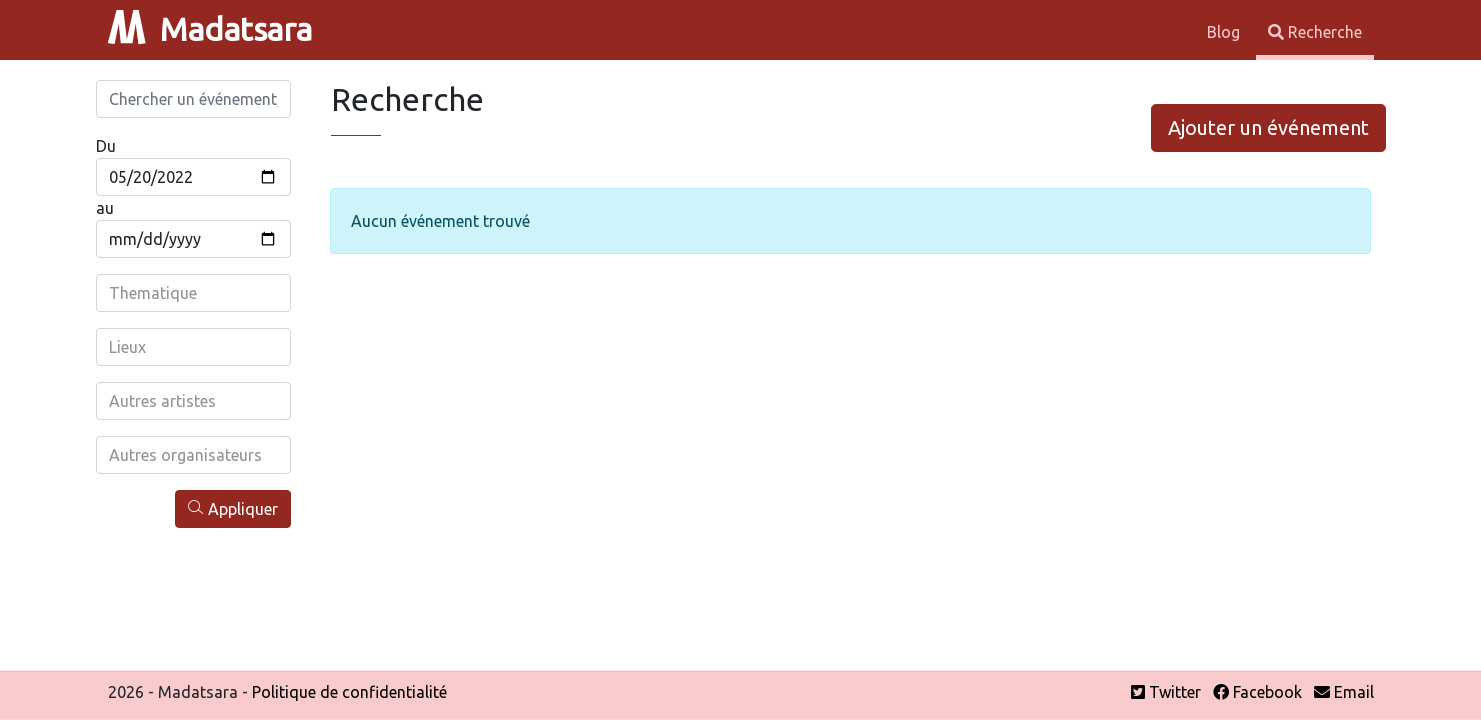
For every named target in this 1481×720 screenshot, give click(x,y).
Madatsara (210, 29)
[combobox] (193, 293)
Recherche (1315, 32)
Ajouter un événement (1268, 127)
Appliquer (233, 508)
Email (1344, 692)
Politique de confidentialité (349, 692)
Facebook (1257, 692)
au (105, 208)
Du (106, 146)
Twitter (1166, 692)
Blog (1225, 32)
